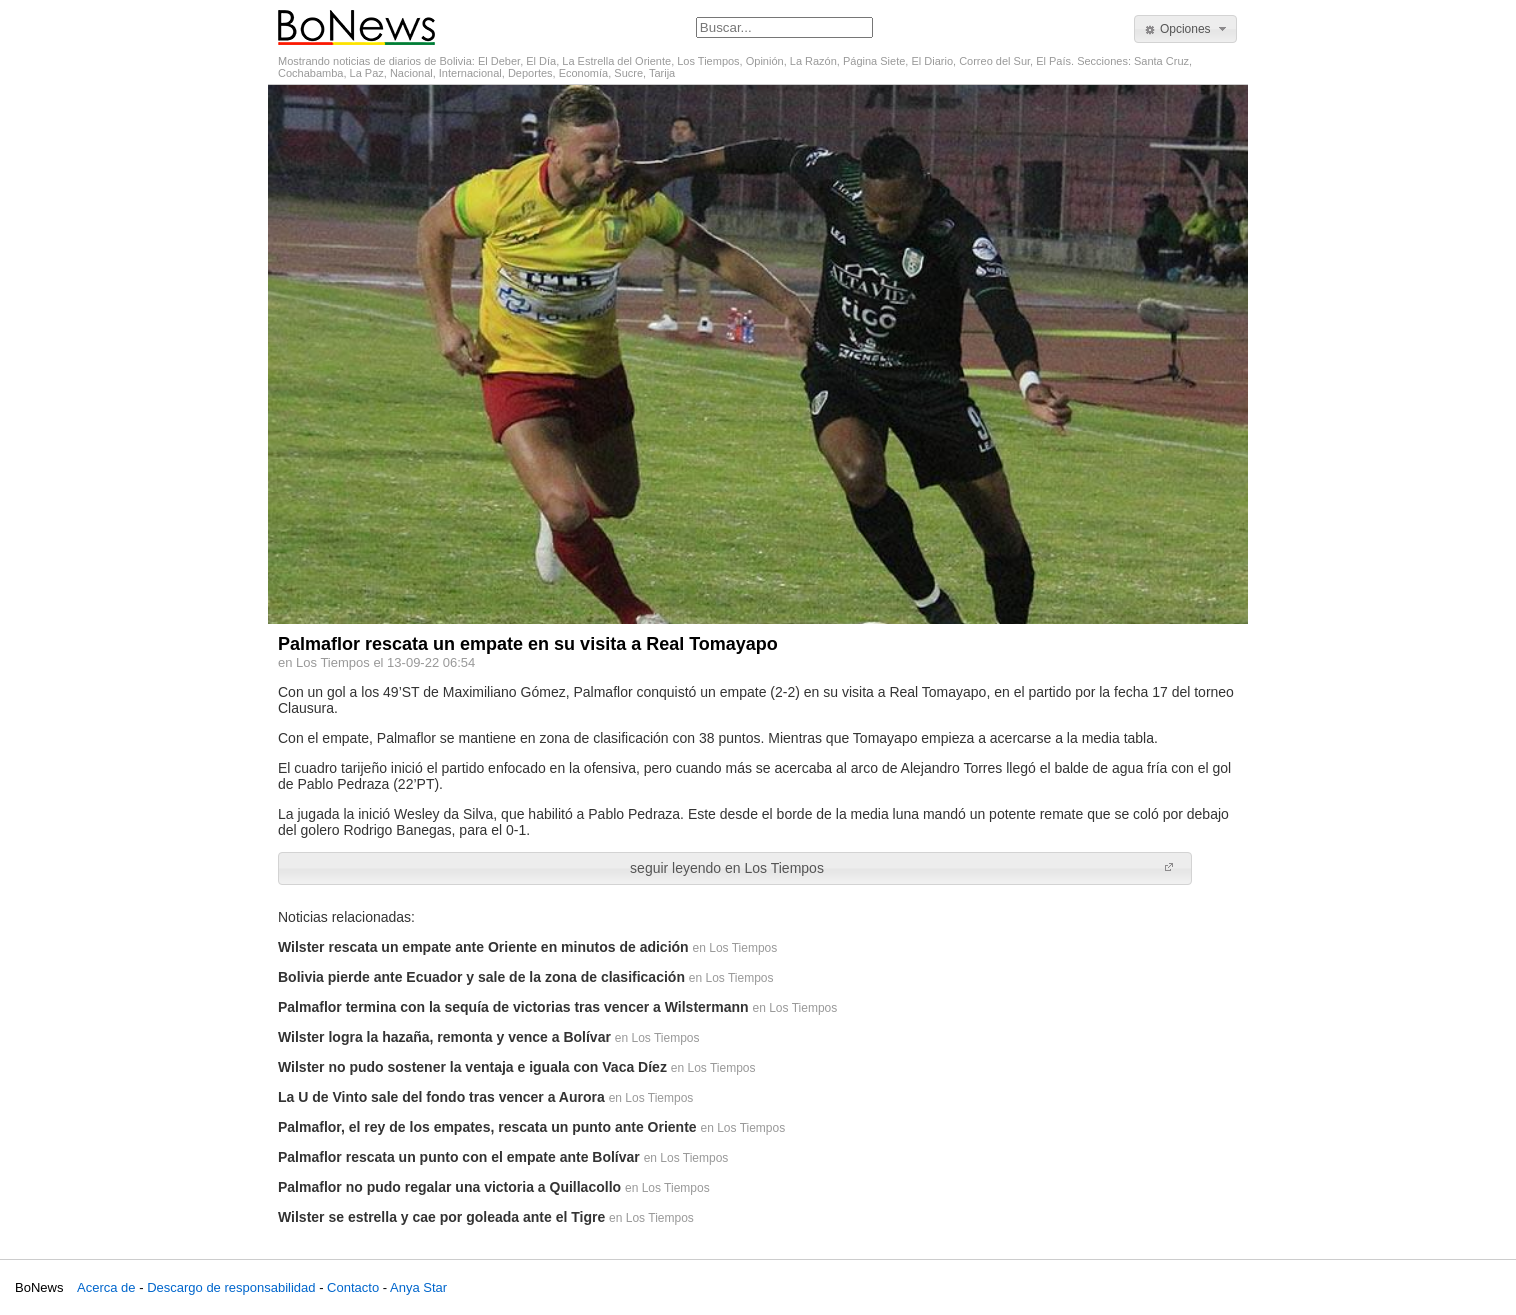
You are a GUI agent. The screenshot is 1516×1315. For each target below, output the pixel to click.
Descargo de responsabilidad (231, 1287)
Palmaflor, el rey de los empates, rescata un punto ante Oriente (487, 1127)
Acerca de (106, 1287)
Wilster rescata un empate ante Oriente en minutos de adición (483, 947)
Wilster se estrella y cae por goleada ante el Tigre (441, 1217)
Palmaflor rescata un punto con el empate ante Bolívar (459, 1157)
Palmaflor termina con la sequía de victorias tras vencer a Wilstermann (513, 1007)
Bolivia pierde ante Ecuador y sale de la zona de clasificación (481, 977)
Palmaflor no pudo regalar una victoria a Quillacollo (449, 1187)
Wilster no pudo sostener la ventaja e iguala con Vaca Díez (472, 1067)
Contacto (353, 1287)
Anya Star (418, 1287)
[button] (1185, 29)
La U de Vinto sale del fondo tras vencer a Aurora (441, 1097)
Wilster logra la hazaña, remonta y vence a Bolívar (444, 1037)
